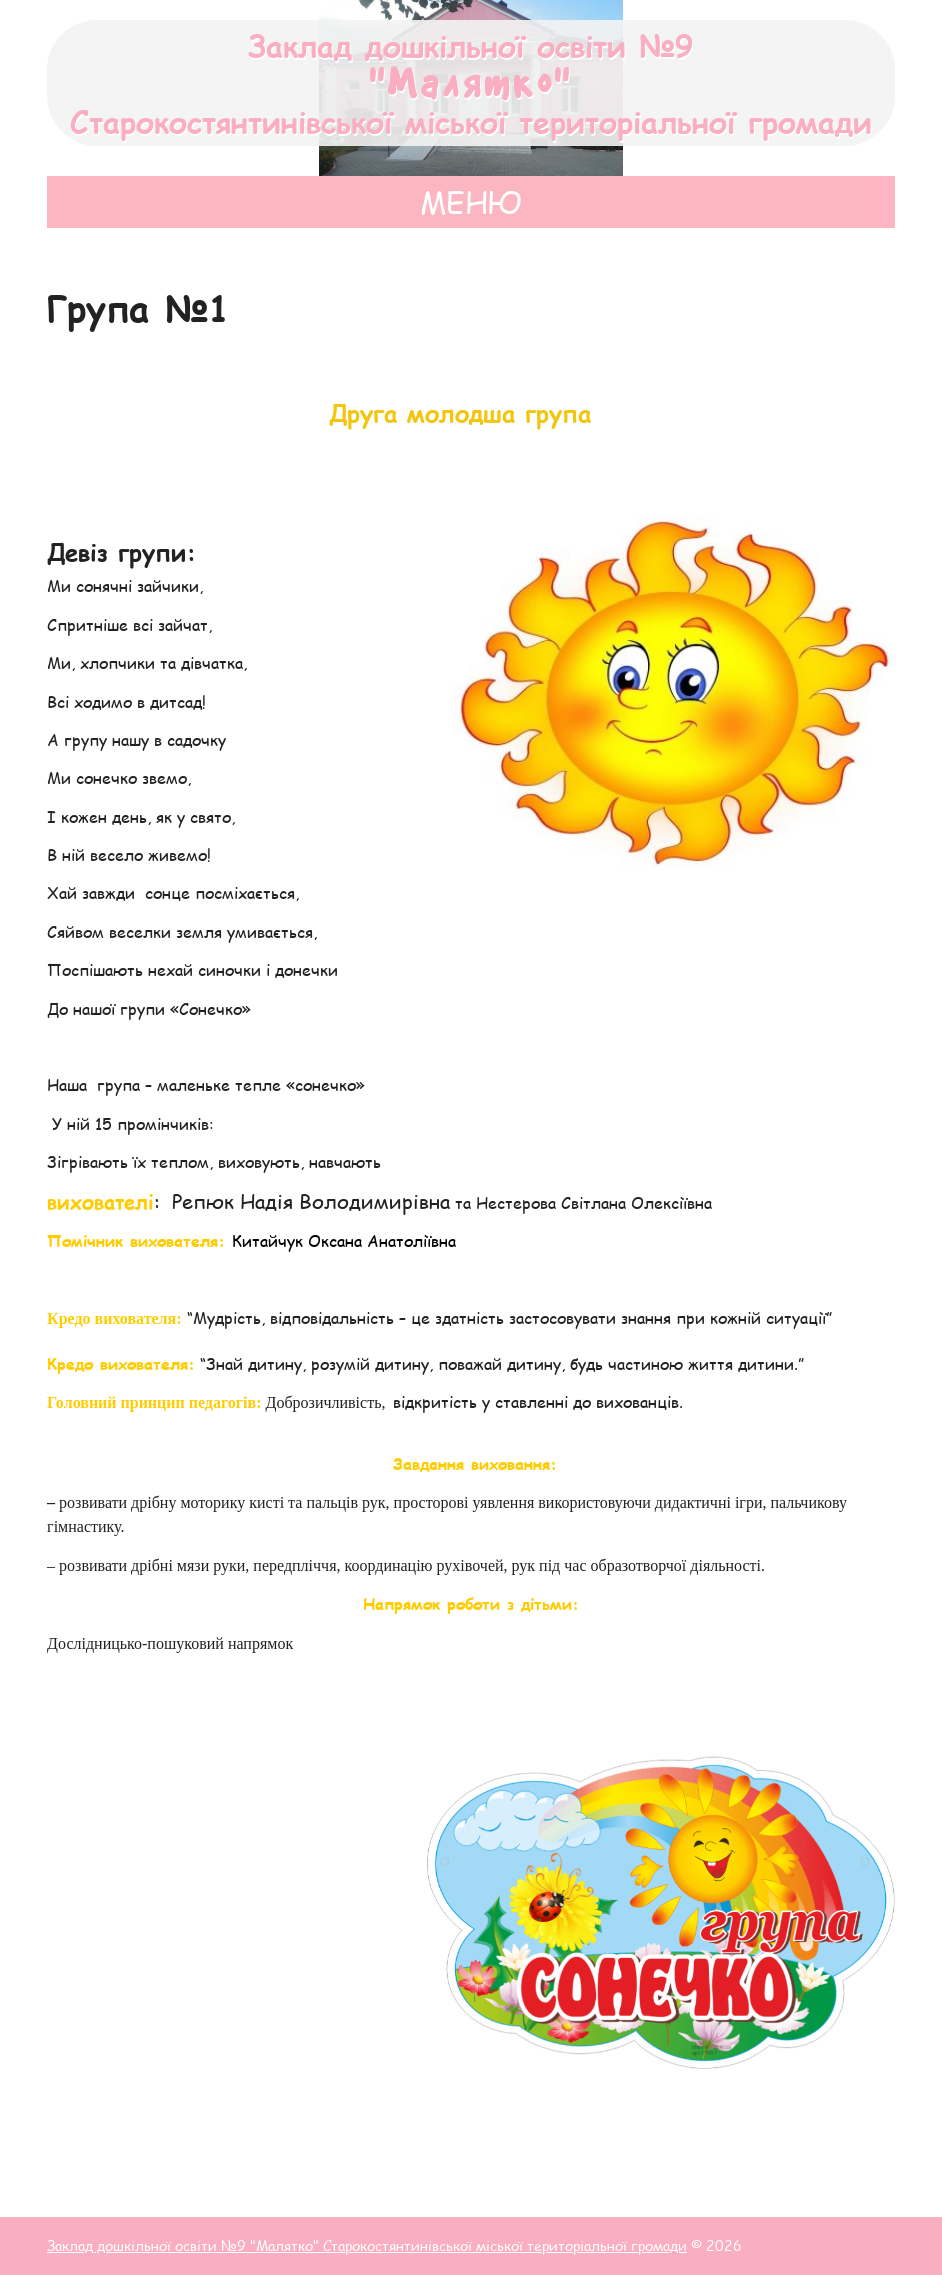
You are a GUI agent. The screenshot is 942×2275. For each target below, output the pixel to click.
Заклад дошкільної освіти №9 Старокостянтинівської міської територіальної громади (471, 83)
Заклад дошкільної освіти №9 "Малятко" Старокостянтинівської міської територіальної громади (367, 2245)
